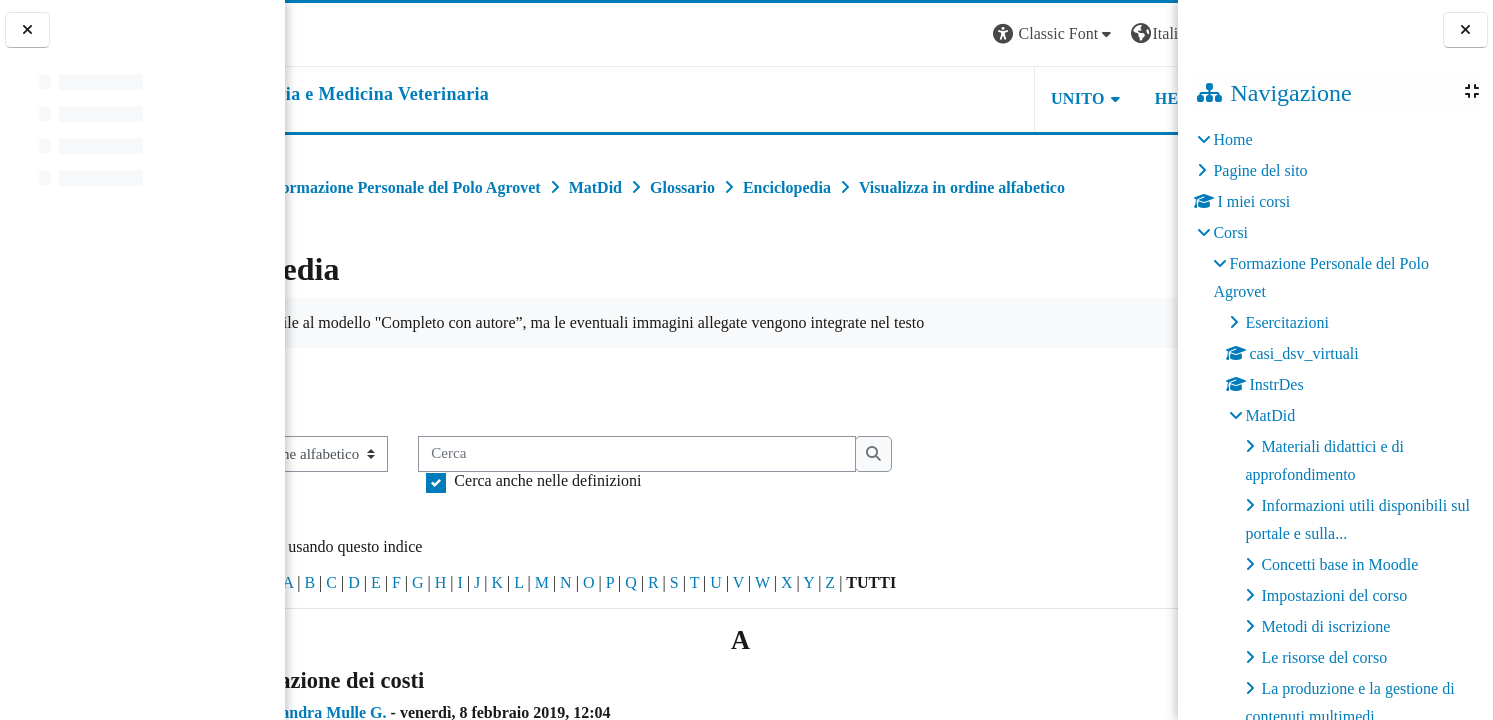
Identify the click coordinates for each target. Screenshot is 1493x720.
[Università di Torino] (347, 32)
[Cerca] (767, 498)
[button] (907, 34)
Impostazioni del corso (1334, 595)
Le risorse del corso (1324, 657)
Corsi (1230, 232)
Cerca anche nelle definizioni (677, 524)
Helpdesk (1052, 98)
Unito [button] (931, 98)
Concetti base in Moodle (1339, 564)
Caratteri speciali (347, 626)
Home (1232, 139)
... (1147, 434)
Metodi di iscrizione (1325, 626)
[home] (454, 95)
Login (1143, 33)
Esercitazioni (1287, 322)
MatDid (1270, 415)
